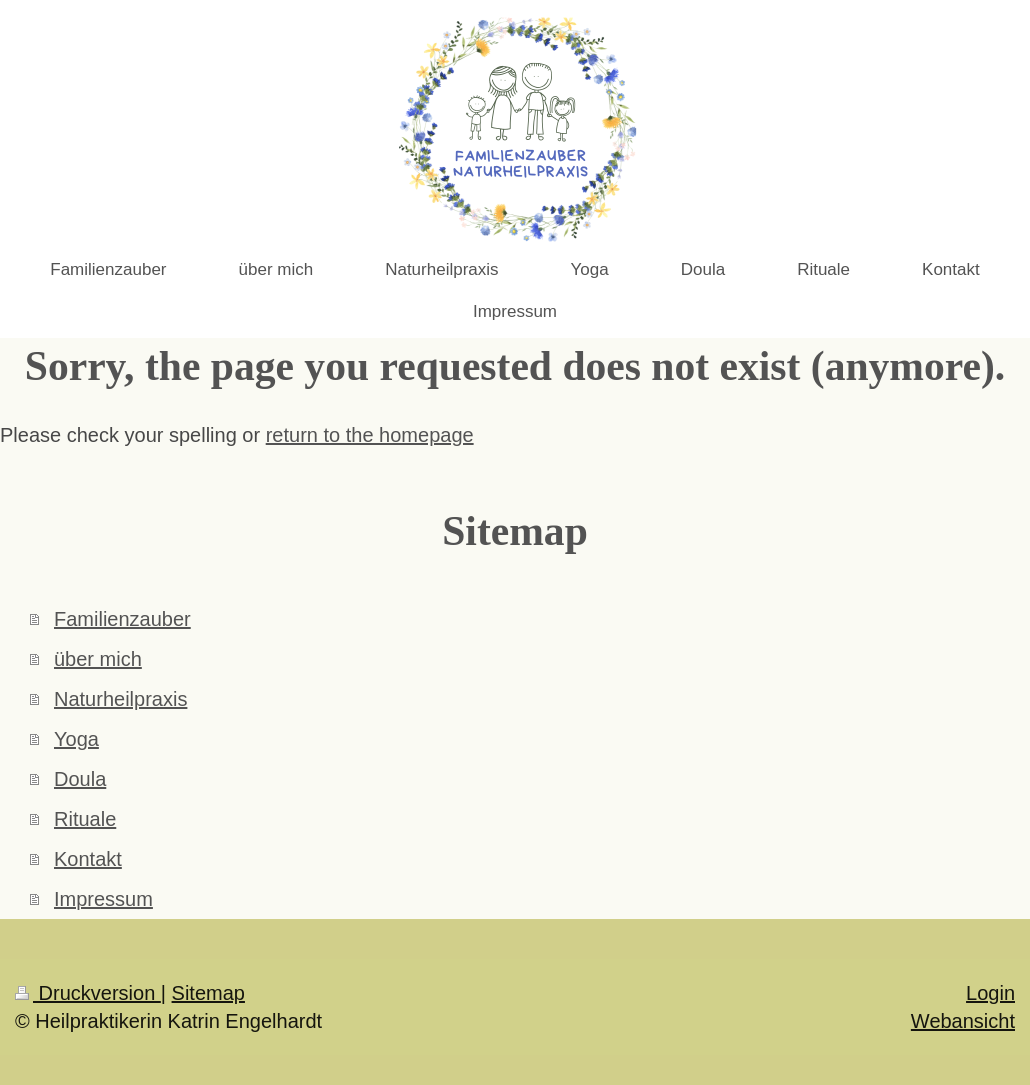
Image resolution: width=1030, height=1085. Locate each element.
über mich (98, 659)
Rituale (85, 819)
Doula (80, 779)
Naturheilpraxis (120, 699)
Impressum (103, 899)
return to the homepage (370, 435)
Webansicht (963, 1021)
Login (990, 993)
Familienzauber (122, 619)
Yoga (76, 739)
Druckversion (88, 993)
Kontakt (88, 859)
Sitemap (208, 993)
